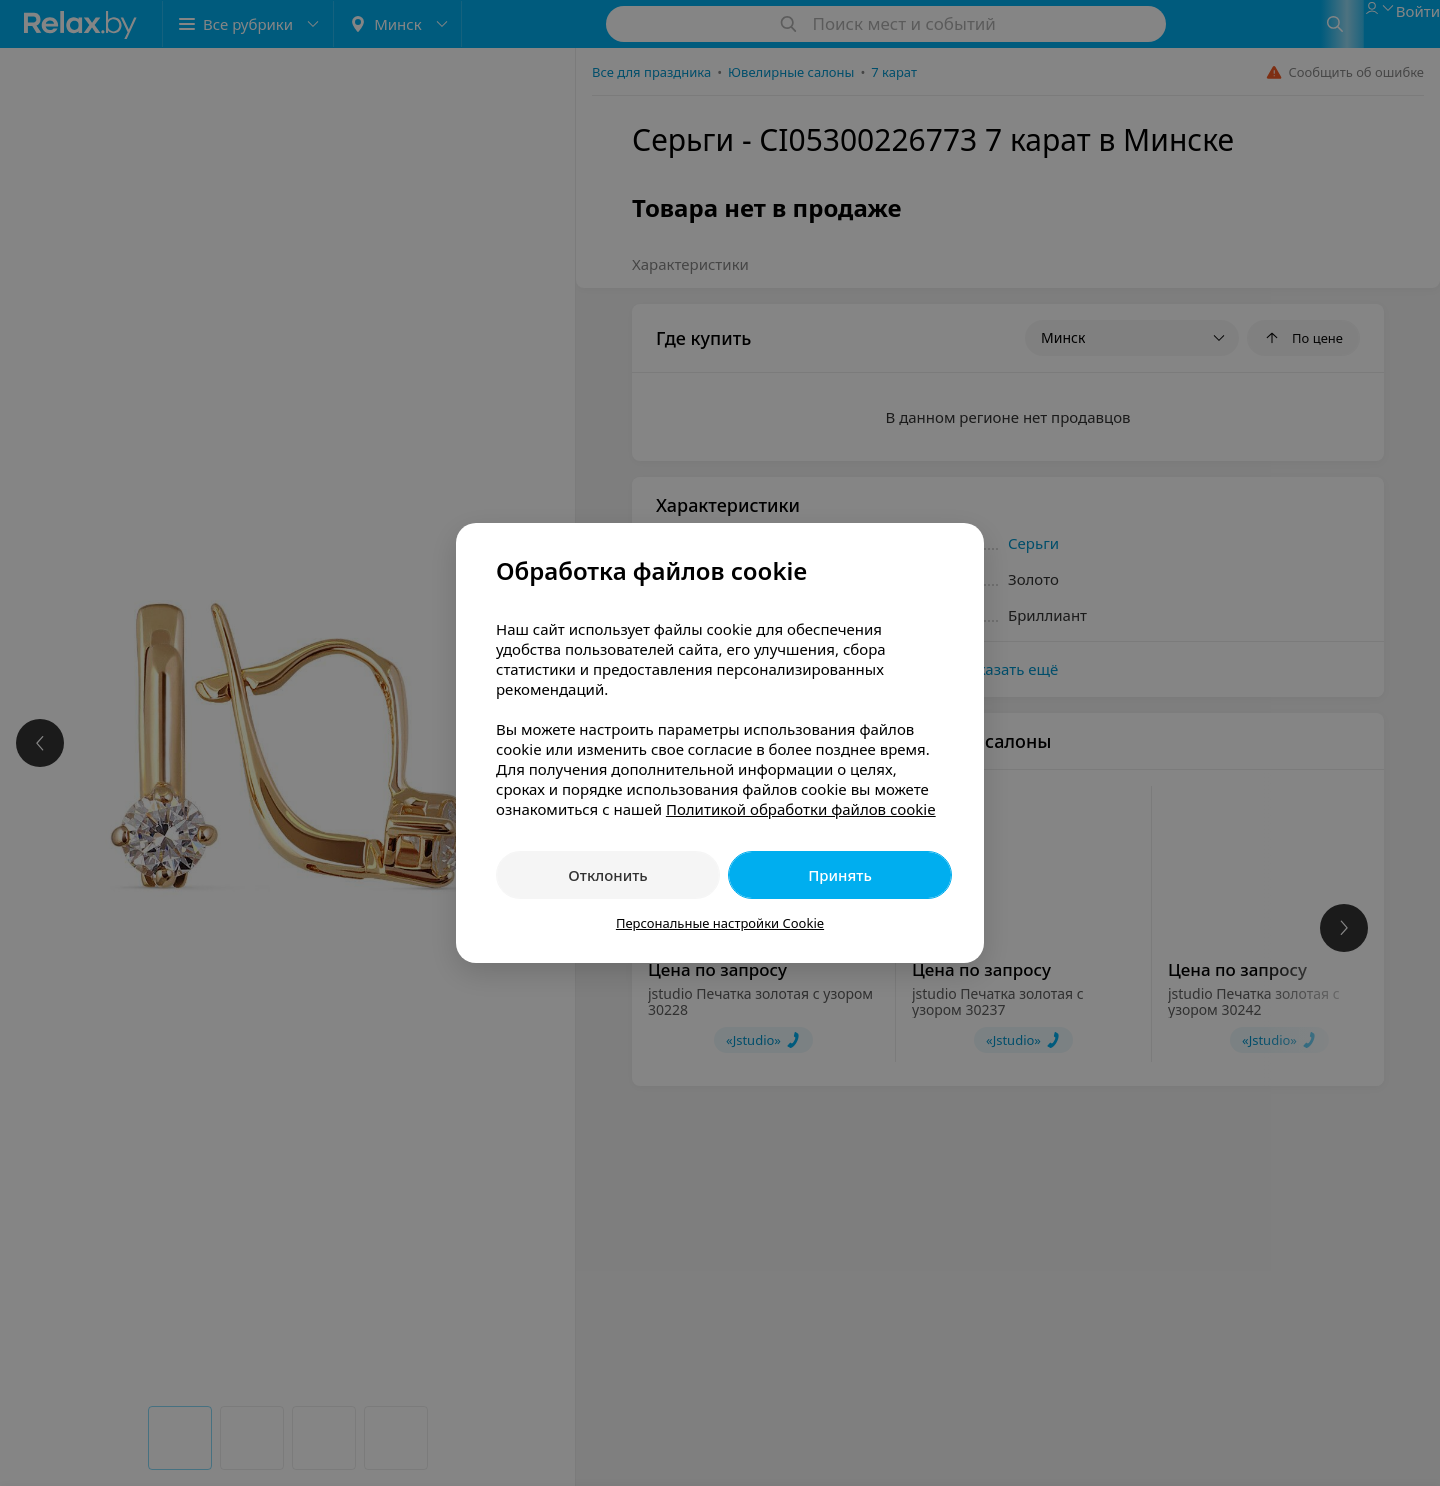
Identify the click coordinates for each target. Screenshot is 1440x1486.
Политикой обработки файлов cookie (801, 809)
